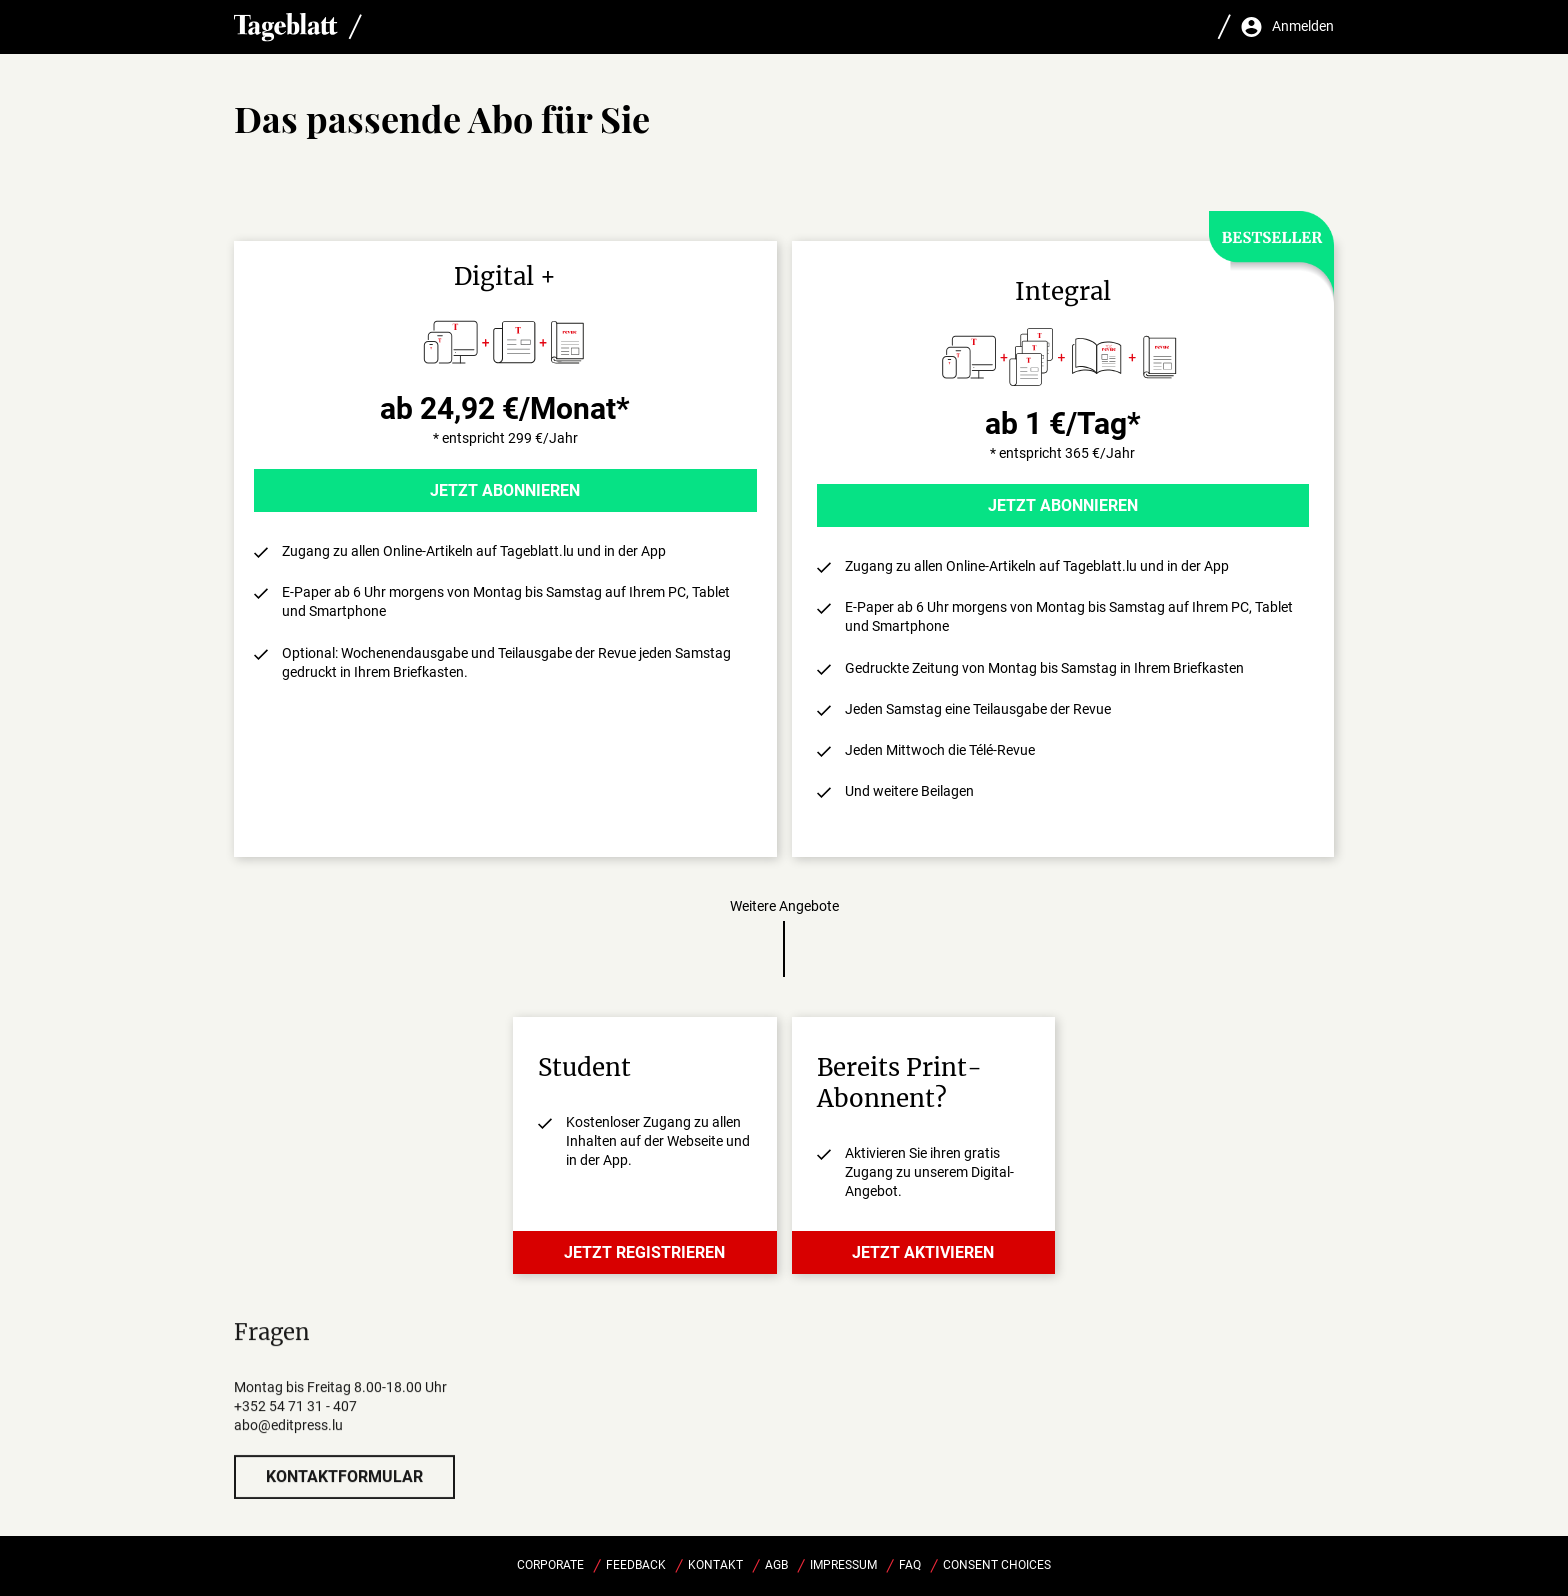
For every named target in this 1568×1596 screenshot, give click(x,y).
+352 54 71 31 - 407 (295, 1427)
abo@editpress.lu (288, 1446)
